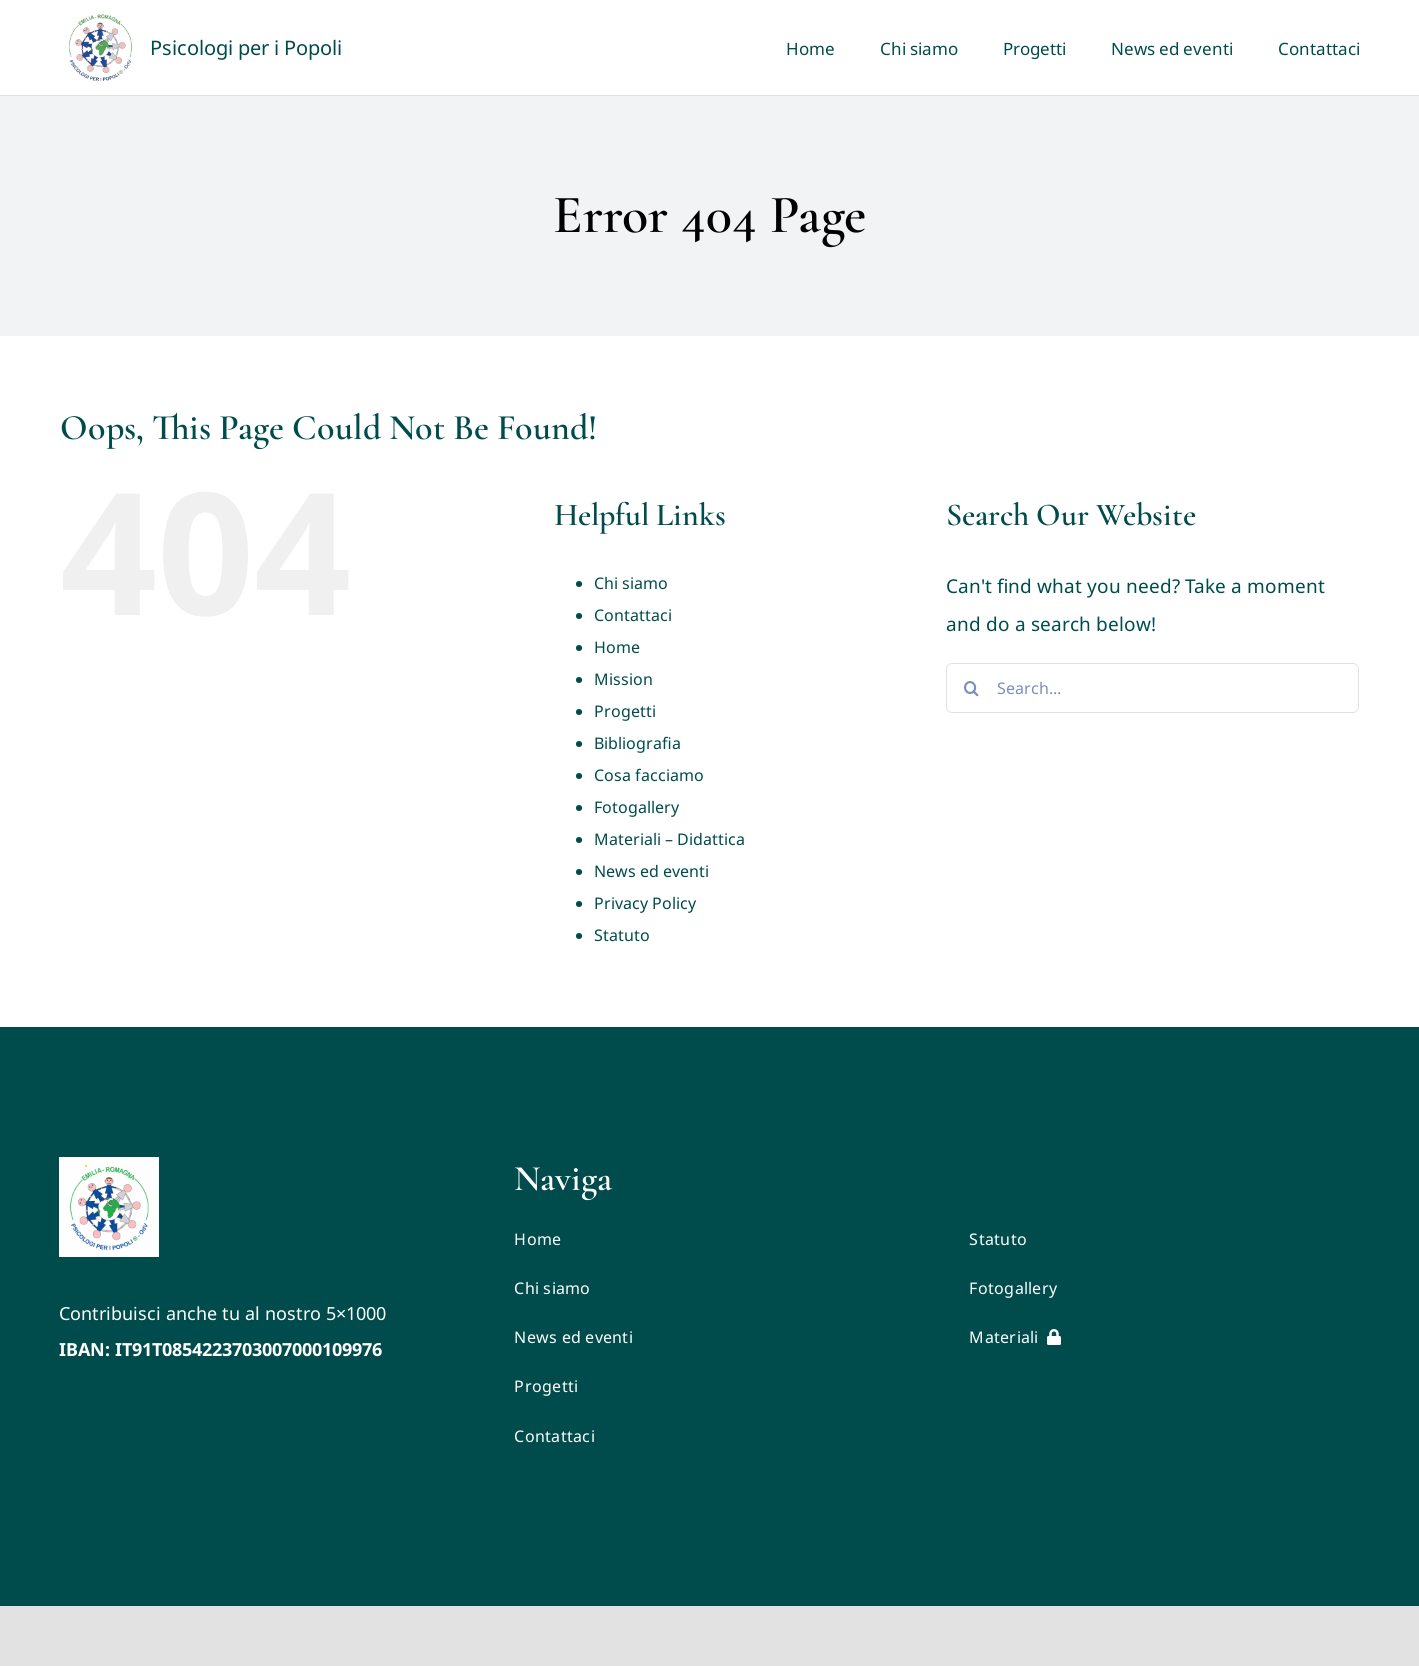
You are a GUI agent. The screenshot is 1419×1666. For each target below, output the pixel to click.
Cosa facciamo (649, 775)
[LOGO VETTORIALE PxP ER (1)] (109, 1166)
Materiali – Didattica (669, 839)
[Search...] (1152, 688)
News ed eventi (651, 871)
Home (617, 647)
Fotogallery (636, 807)
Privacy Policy (645, 903)
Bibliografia (637, 743)
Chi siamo (631, 583)
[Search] (971, 688)
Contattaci (633, 615)
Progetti (625, 711)
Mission (623, 679)
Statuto (622, 935)
